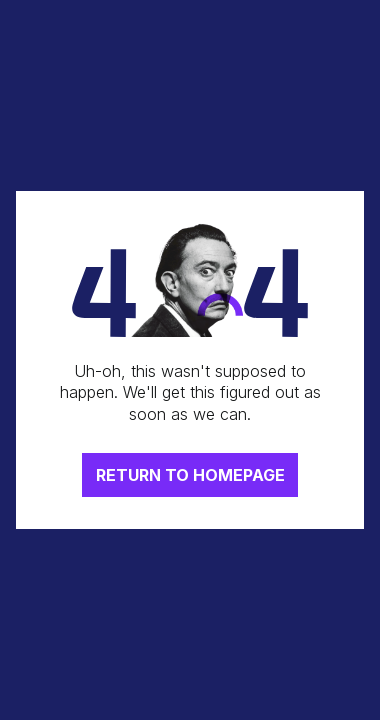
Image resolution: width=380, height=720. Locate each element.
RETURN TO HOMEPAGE (190, 475)
